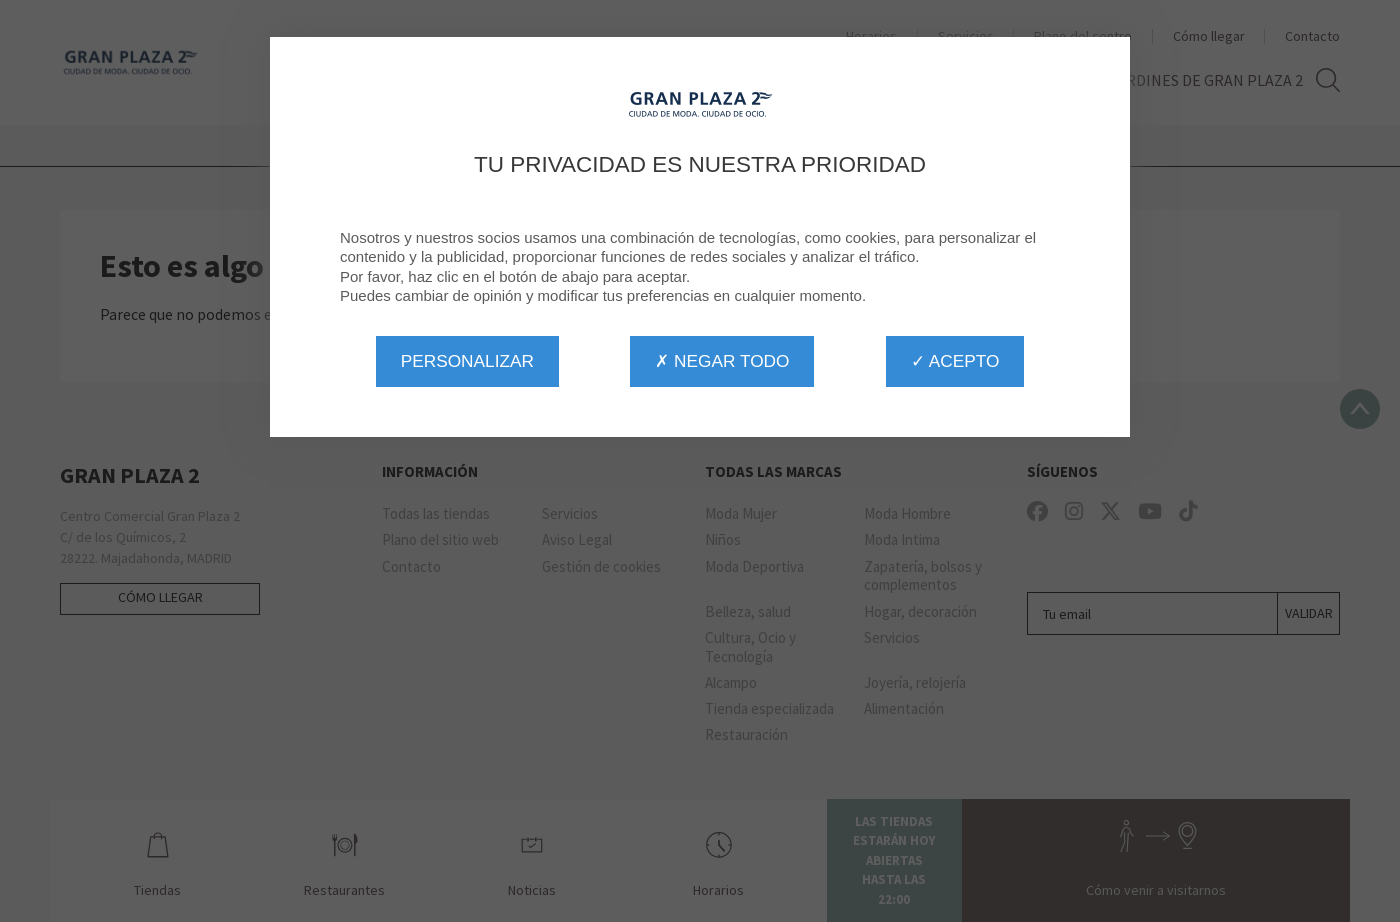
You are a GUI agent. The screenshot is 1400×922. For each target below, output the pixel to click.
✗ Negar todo (722, 361)
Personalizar (467, 361)
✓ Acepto (955, 361)
